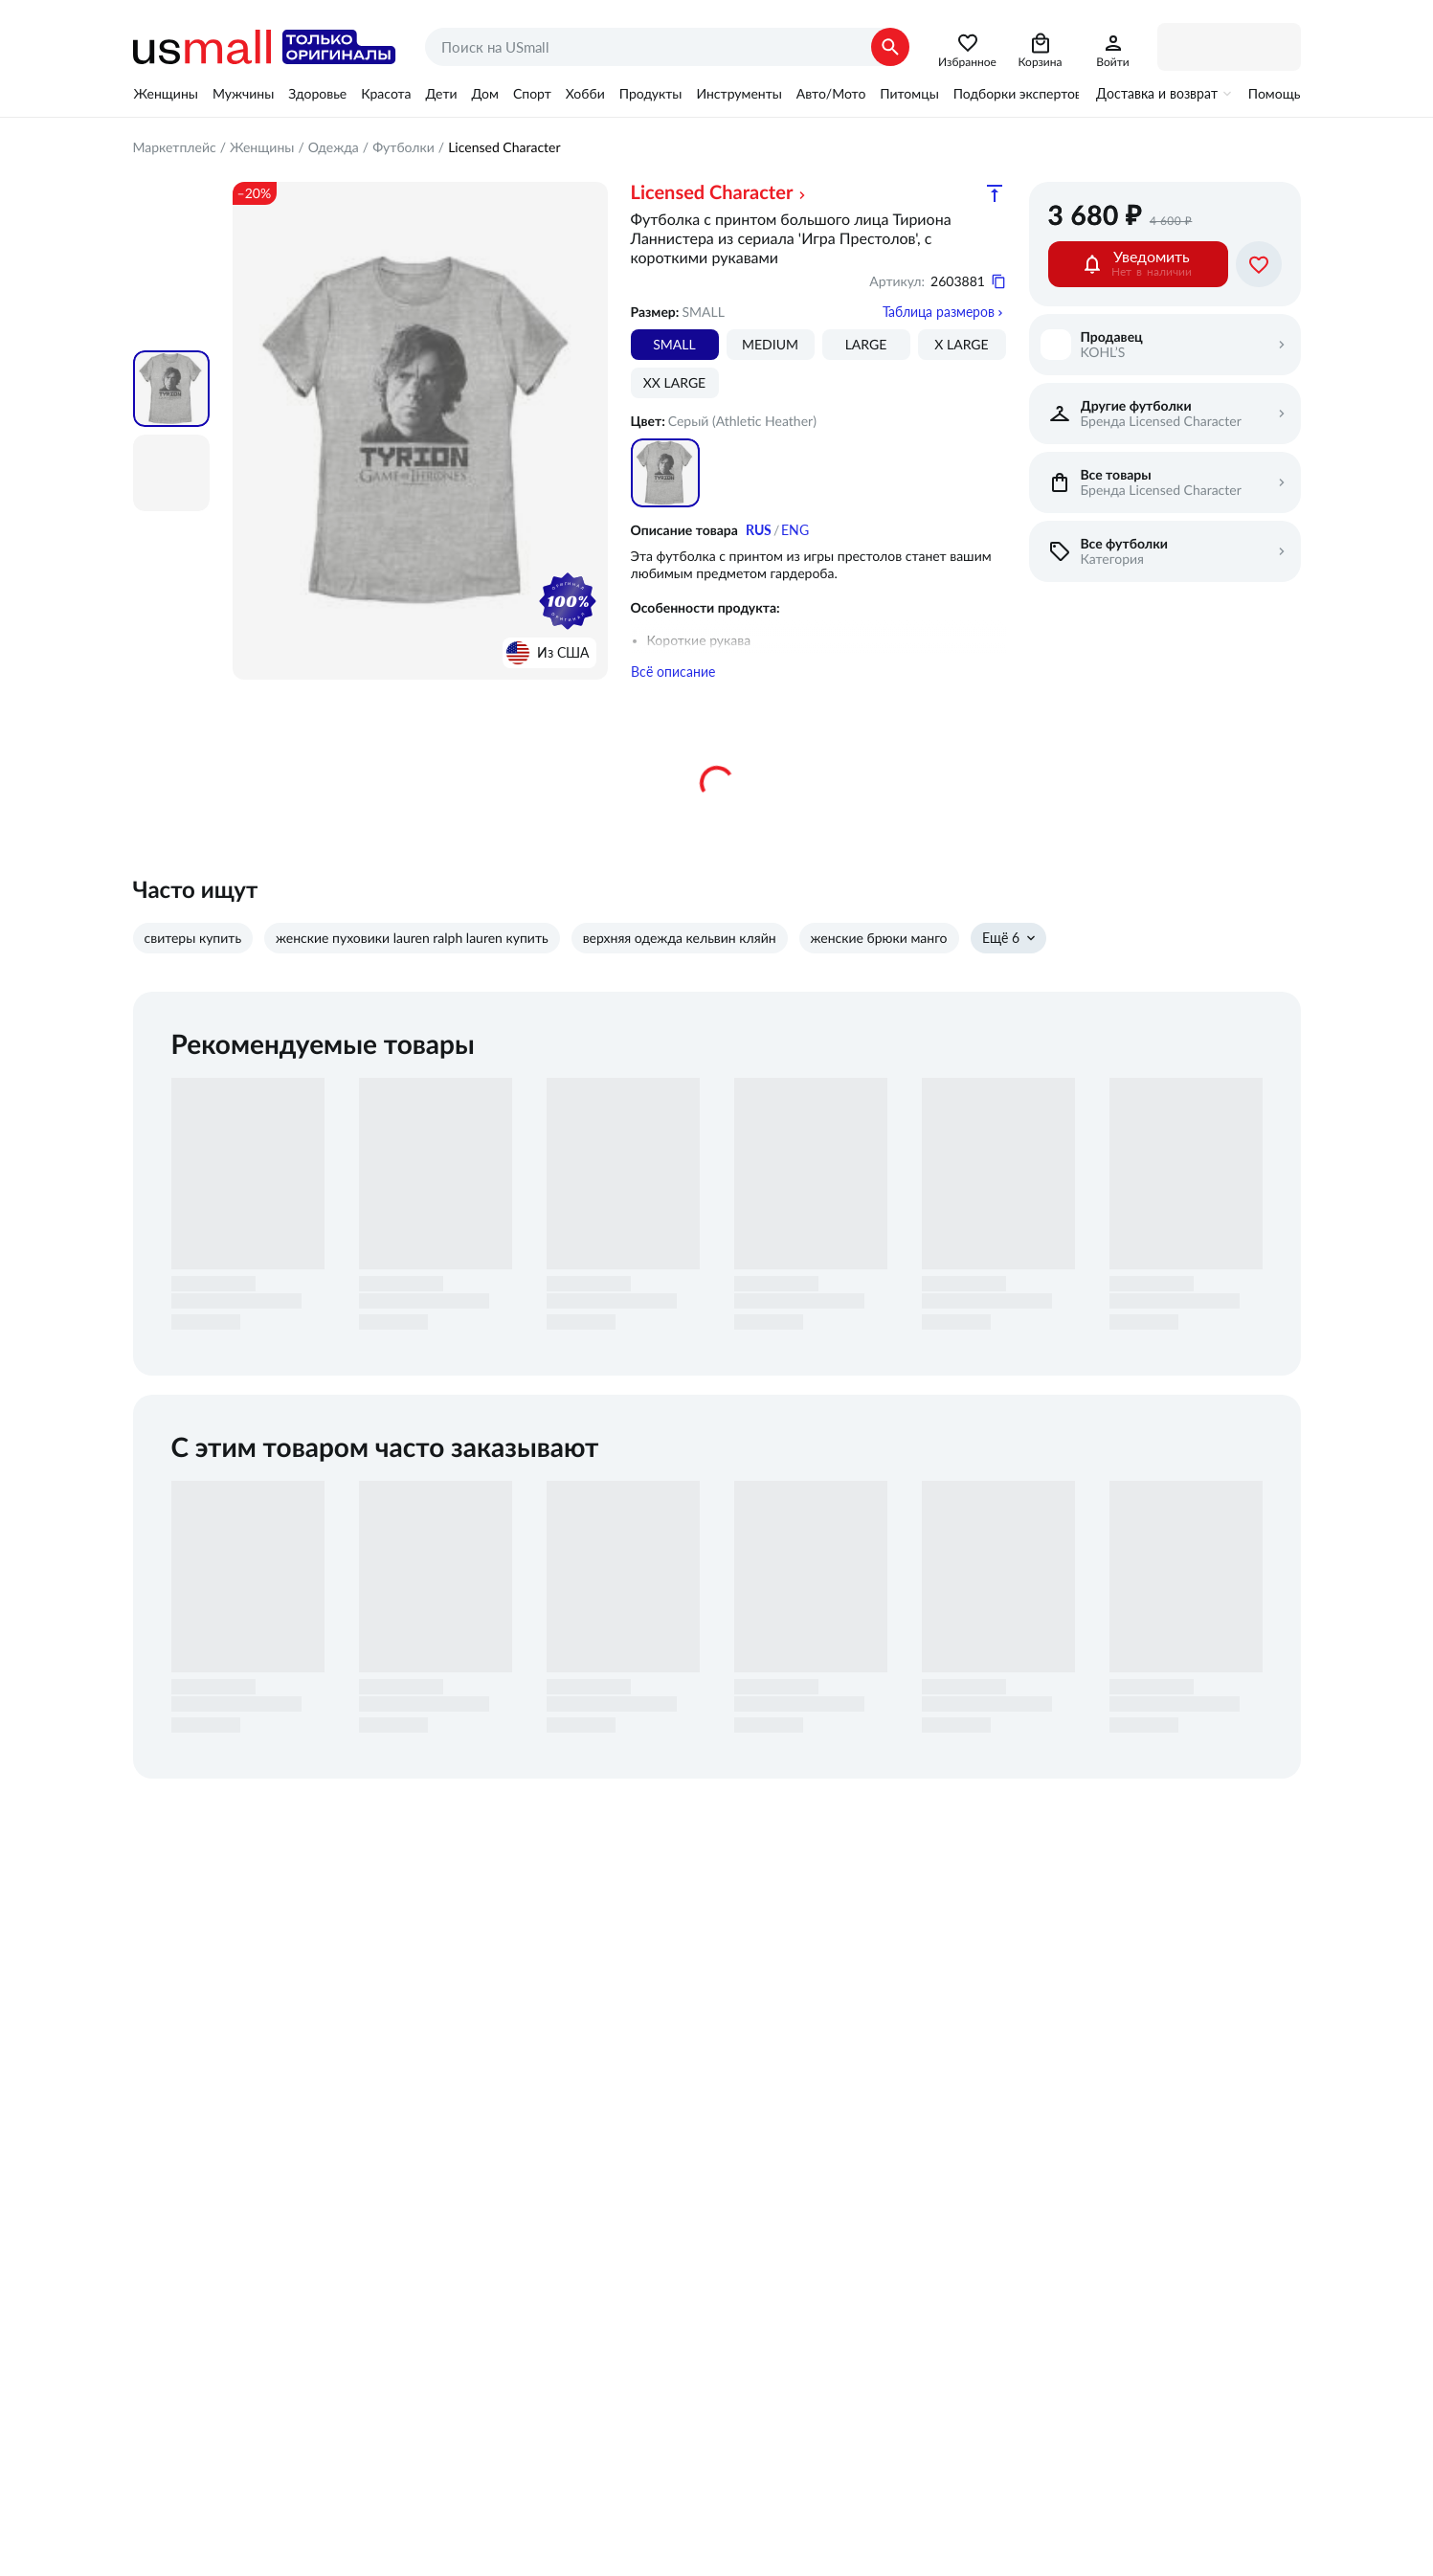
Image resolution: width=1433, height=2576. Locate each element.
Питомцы (909, 93)
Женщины (166, 93)
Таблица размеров (939, 312)
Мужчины (243, 93)
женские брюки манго (879, 938)
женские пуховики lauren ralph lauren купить (412, 938)
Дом (485, 93)
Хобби (585, 93)
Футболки (403, 147)
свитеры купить (193, 938)
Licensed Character (712, 193)
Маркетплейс (174, 147)
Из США (563, 653)
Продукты (651, 93)
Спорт (532, 93)
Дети (442, 93)
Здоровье (317, 93)
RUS (759, 530)
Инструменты (738, 93)
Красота (386, 93)
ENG (795, 530)
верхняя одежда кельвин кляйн (679, 938)
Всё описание (673, 672)
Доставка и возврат (1157, 93)
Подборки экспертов (1017, 93)
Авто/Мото (830, 93)
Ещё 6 (1000, 938)
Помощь (1274, 93)
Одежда (333, 147)
